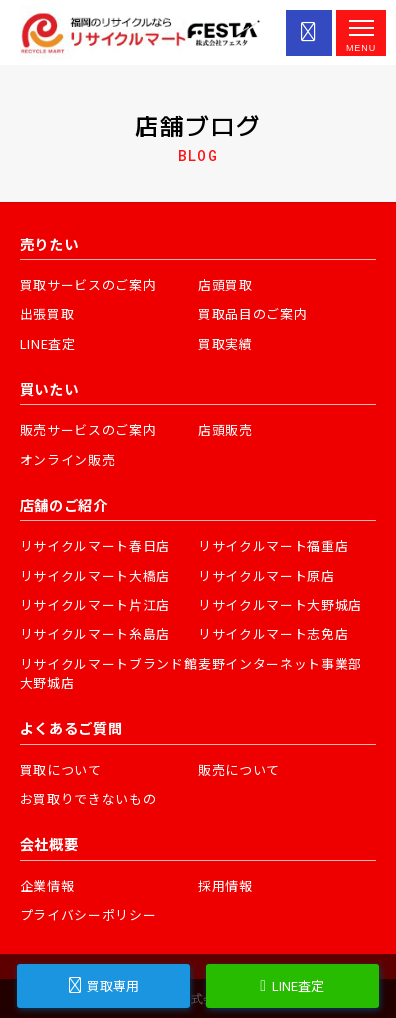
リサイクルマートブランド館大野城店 (108, 673)
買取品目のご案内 (252, 313)
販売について (239, 769)
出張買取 (47, 313)
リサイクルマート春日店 (95, 545)
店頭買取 (225, 284)
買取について (61, 769)
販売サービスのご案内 (88, 429)
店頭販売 (225, 429)
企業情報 (47, 885)
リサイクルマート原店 (266, 575)
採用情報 (225, 885)
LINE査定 (48, 343)
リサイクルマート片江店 (95, 604)
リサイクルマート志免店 (273, 633)
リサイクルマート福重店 (273, 545)
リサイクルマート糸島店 (95, 633)
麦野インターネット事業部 (280, 663)
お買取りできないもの (88, 798)
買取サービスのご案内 (88, 284)
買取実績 (225, 343)
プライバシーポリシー (88, 914)
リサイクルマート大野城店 (280, 604)
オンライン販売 (68, 459)
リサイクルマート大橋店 (95, 575)
